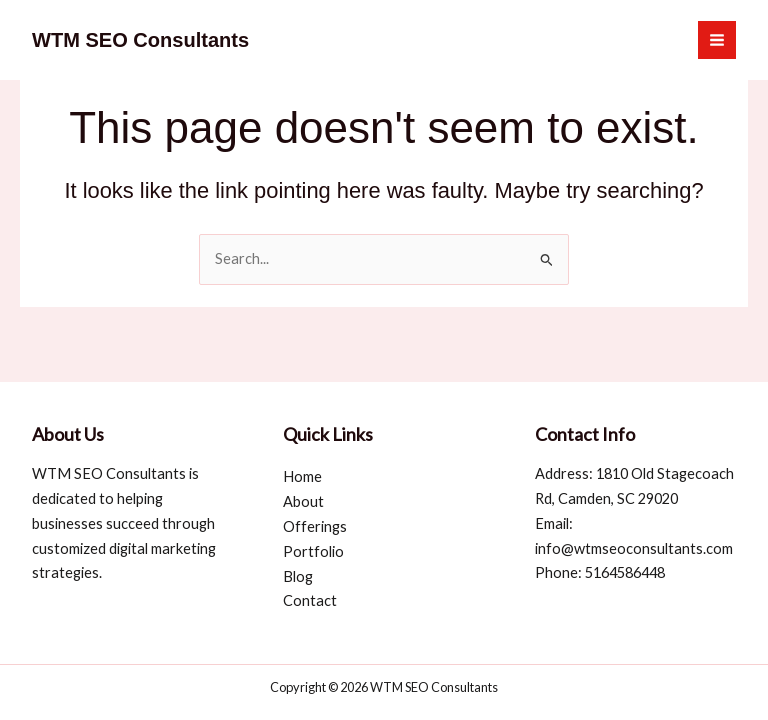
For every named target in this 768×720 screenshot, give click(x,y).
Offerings (315, 526)
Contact (310, 600)
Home (302, 476)
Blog (298, 576)
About (303, 501)
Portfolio (313, 551)
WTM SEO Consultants (140, 40)
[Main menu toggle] (717, 40)
